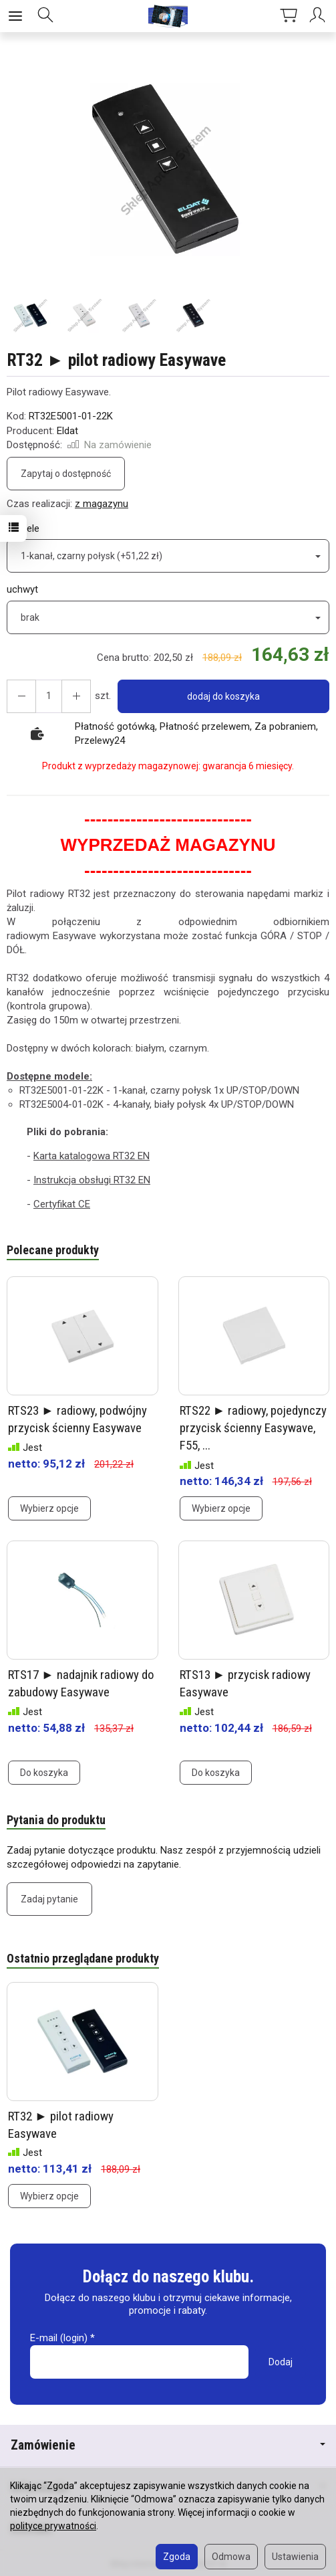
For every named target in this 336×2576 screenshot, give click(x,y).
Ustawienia (295, 2556)
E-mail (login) (59, 2337)
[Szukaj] (45, 16)
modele (23, 528)
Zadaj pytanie (49, 1897)
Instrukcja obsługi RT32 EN (91, 1180)
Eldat (67, 431)
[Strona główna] (168, 16)
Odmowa (231, 2556)
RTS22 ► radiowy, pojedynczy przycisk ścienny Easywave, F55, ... (254, 1427)
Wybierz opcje (49, 1507)
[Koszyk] (288, 16)
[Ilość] (48, 696)
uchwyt (22, 589)
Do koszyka (44, 1771)
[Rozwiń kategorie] (15, 16)
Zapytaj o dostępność (66, 473)
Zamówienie (168, 2444)
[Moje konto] (319, 16)
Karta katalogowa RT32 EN (91, 1156)
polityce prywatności (53, 2525)
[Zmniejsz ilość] (76, 696)
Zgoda (176, 2556)
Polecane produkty (53, 1250)
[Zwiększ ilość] (21, 696)
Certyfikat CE (61, 1204)
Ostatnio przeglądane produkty (83, 1957)
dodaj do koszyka (223, 696)
